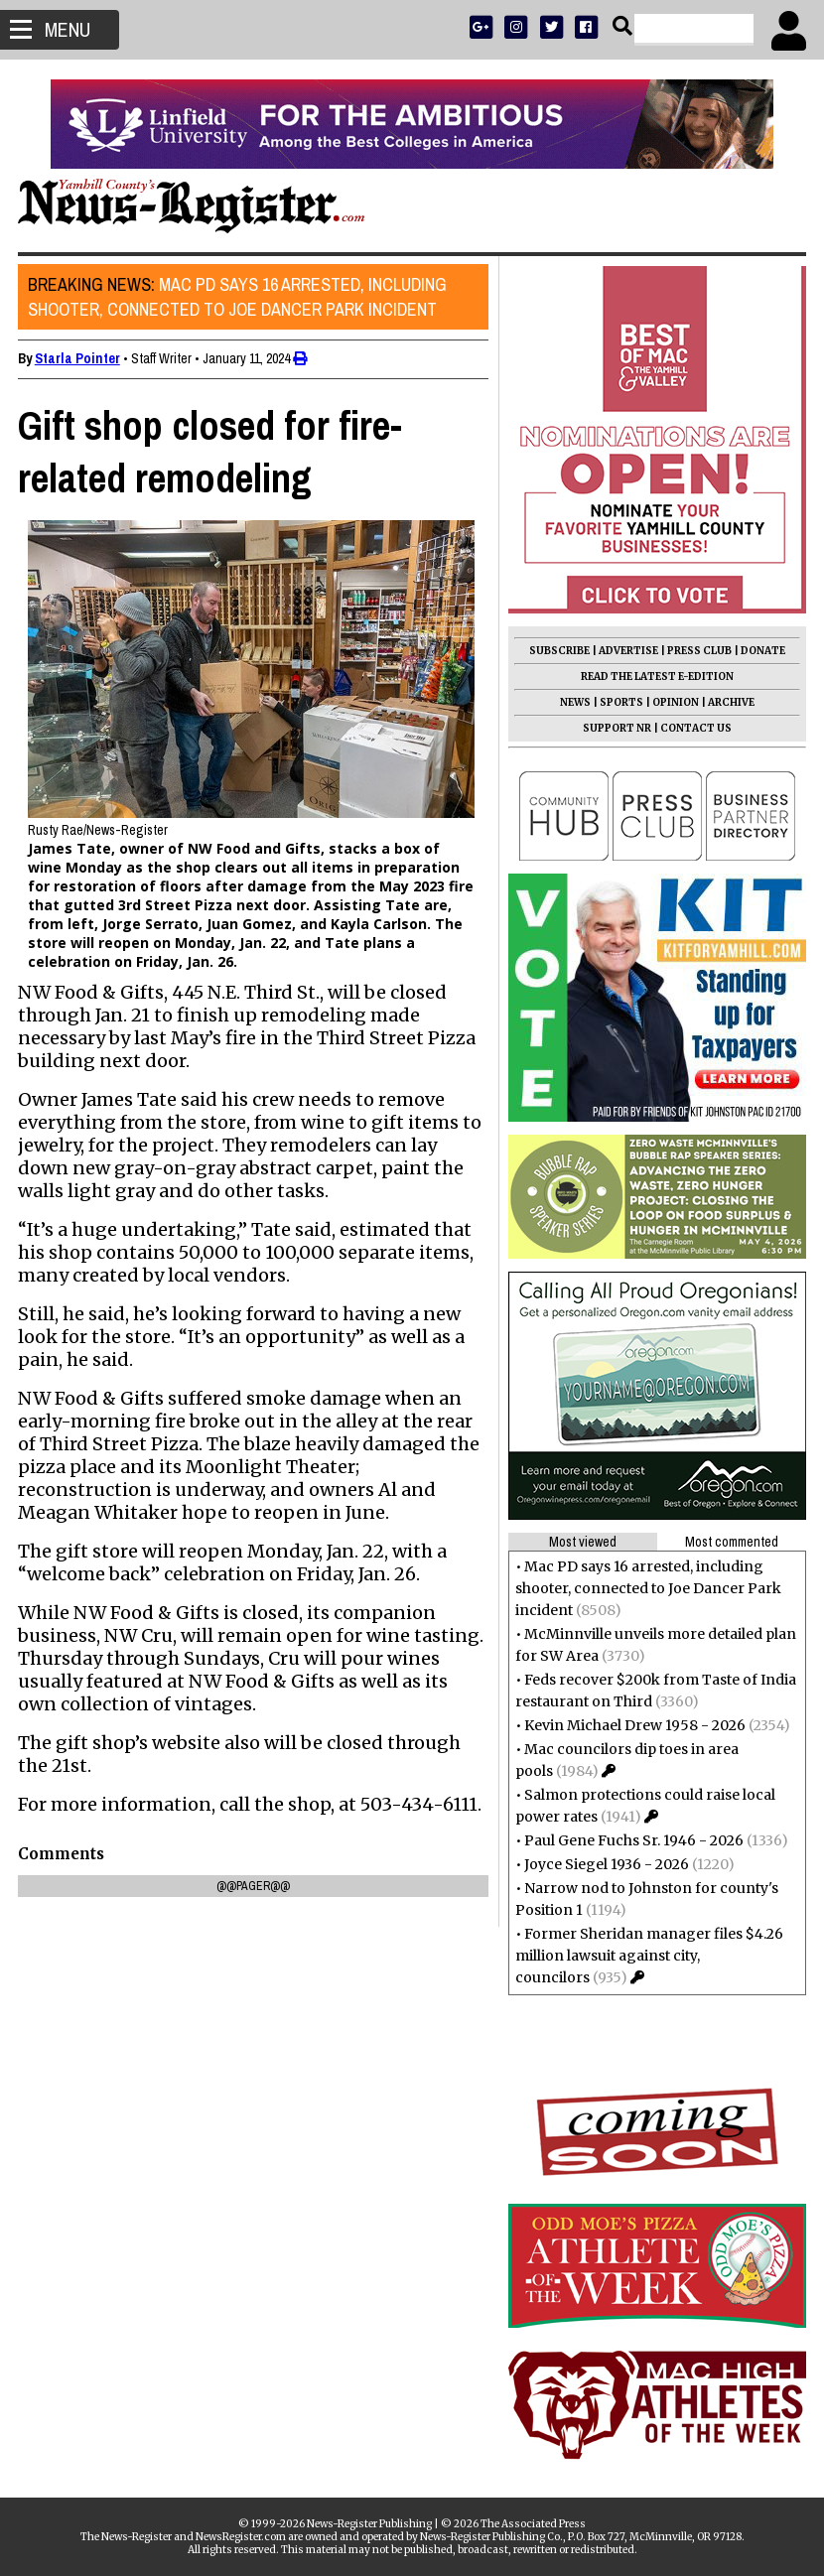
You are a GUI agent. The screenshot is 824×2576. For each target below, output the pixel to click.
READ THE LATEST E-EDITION (655, 676)
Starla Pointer (79, 358)
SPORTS (619, 702)
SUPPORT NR (615, 728)
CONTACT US (694, 728)
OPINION (673, 702)
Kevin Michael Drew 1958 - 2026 (633, 1725)
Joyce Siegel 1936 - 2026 (604, 1864)
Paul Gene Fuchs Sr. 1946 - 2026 (632, 1840)
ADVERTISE (626, 650)
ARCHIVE (729, 702)
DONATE (761, 650)
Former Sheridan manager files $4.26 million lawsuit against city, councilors (647, 1955)
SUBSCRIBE (557, 650)
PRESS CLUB (697, 650)
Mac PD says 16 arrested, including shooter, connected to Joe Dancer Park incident (239, 297)
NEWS (573, 702)
